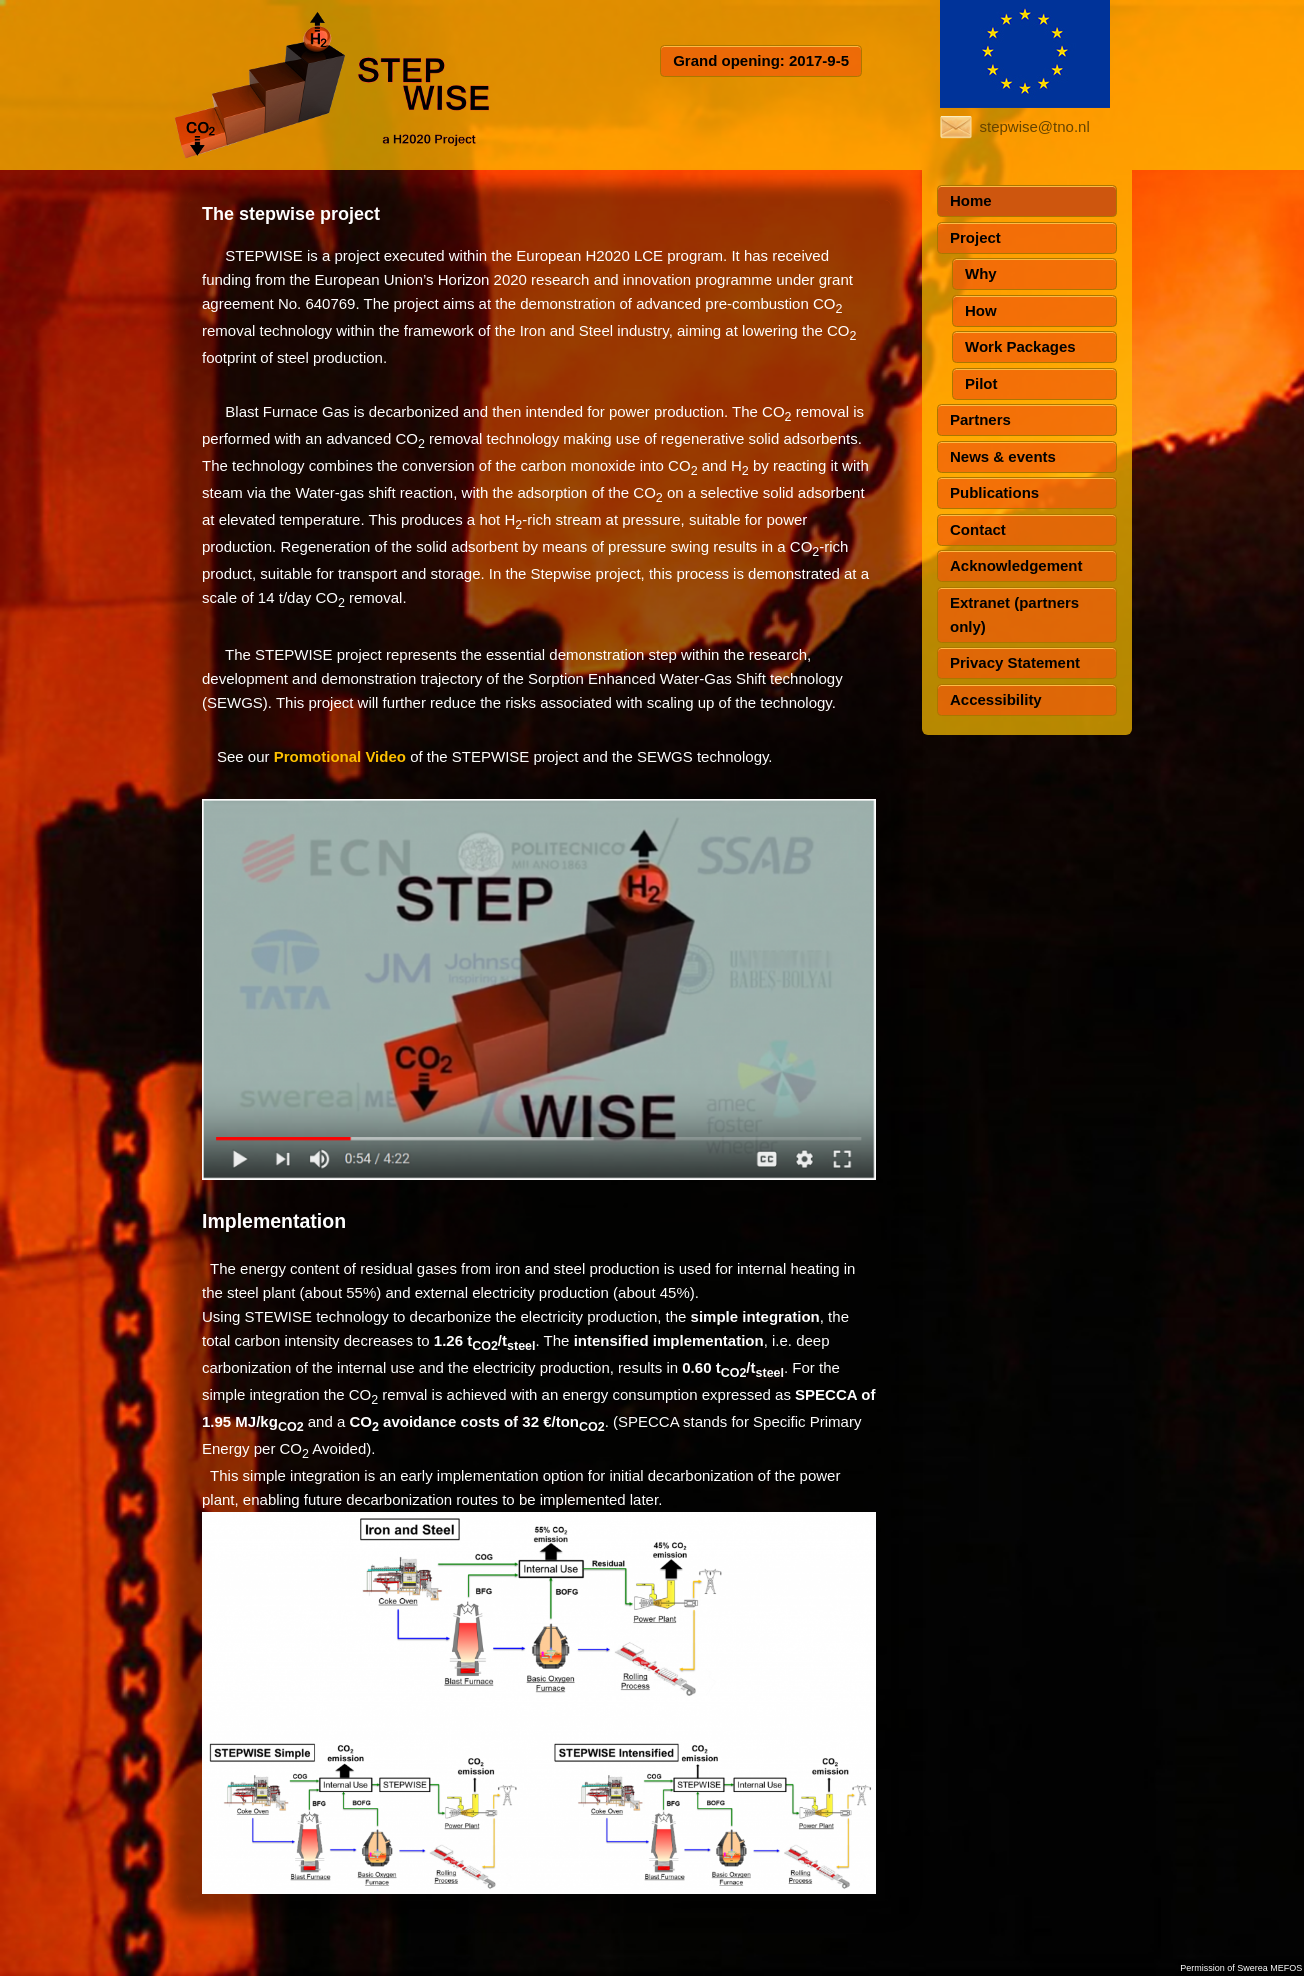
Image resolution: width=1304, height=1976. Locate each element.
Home (971, 200)
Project (975, 237)
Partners (980, 419)
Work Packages (1020, 346)
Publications (994, 492)
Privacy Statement (1015, 662)
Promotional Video (340, 756)
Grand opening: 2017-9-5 (761, 60)
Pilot (981, 383)
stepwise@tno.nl (1035, 126)
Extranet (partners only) (1014, 614)
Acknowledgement (1016, 565)
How (981, 310)
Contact (978, 529)
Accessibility (996, 699)
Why (981, 273)
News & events (1003, 456)
